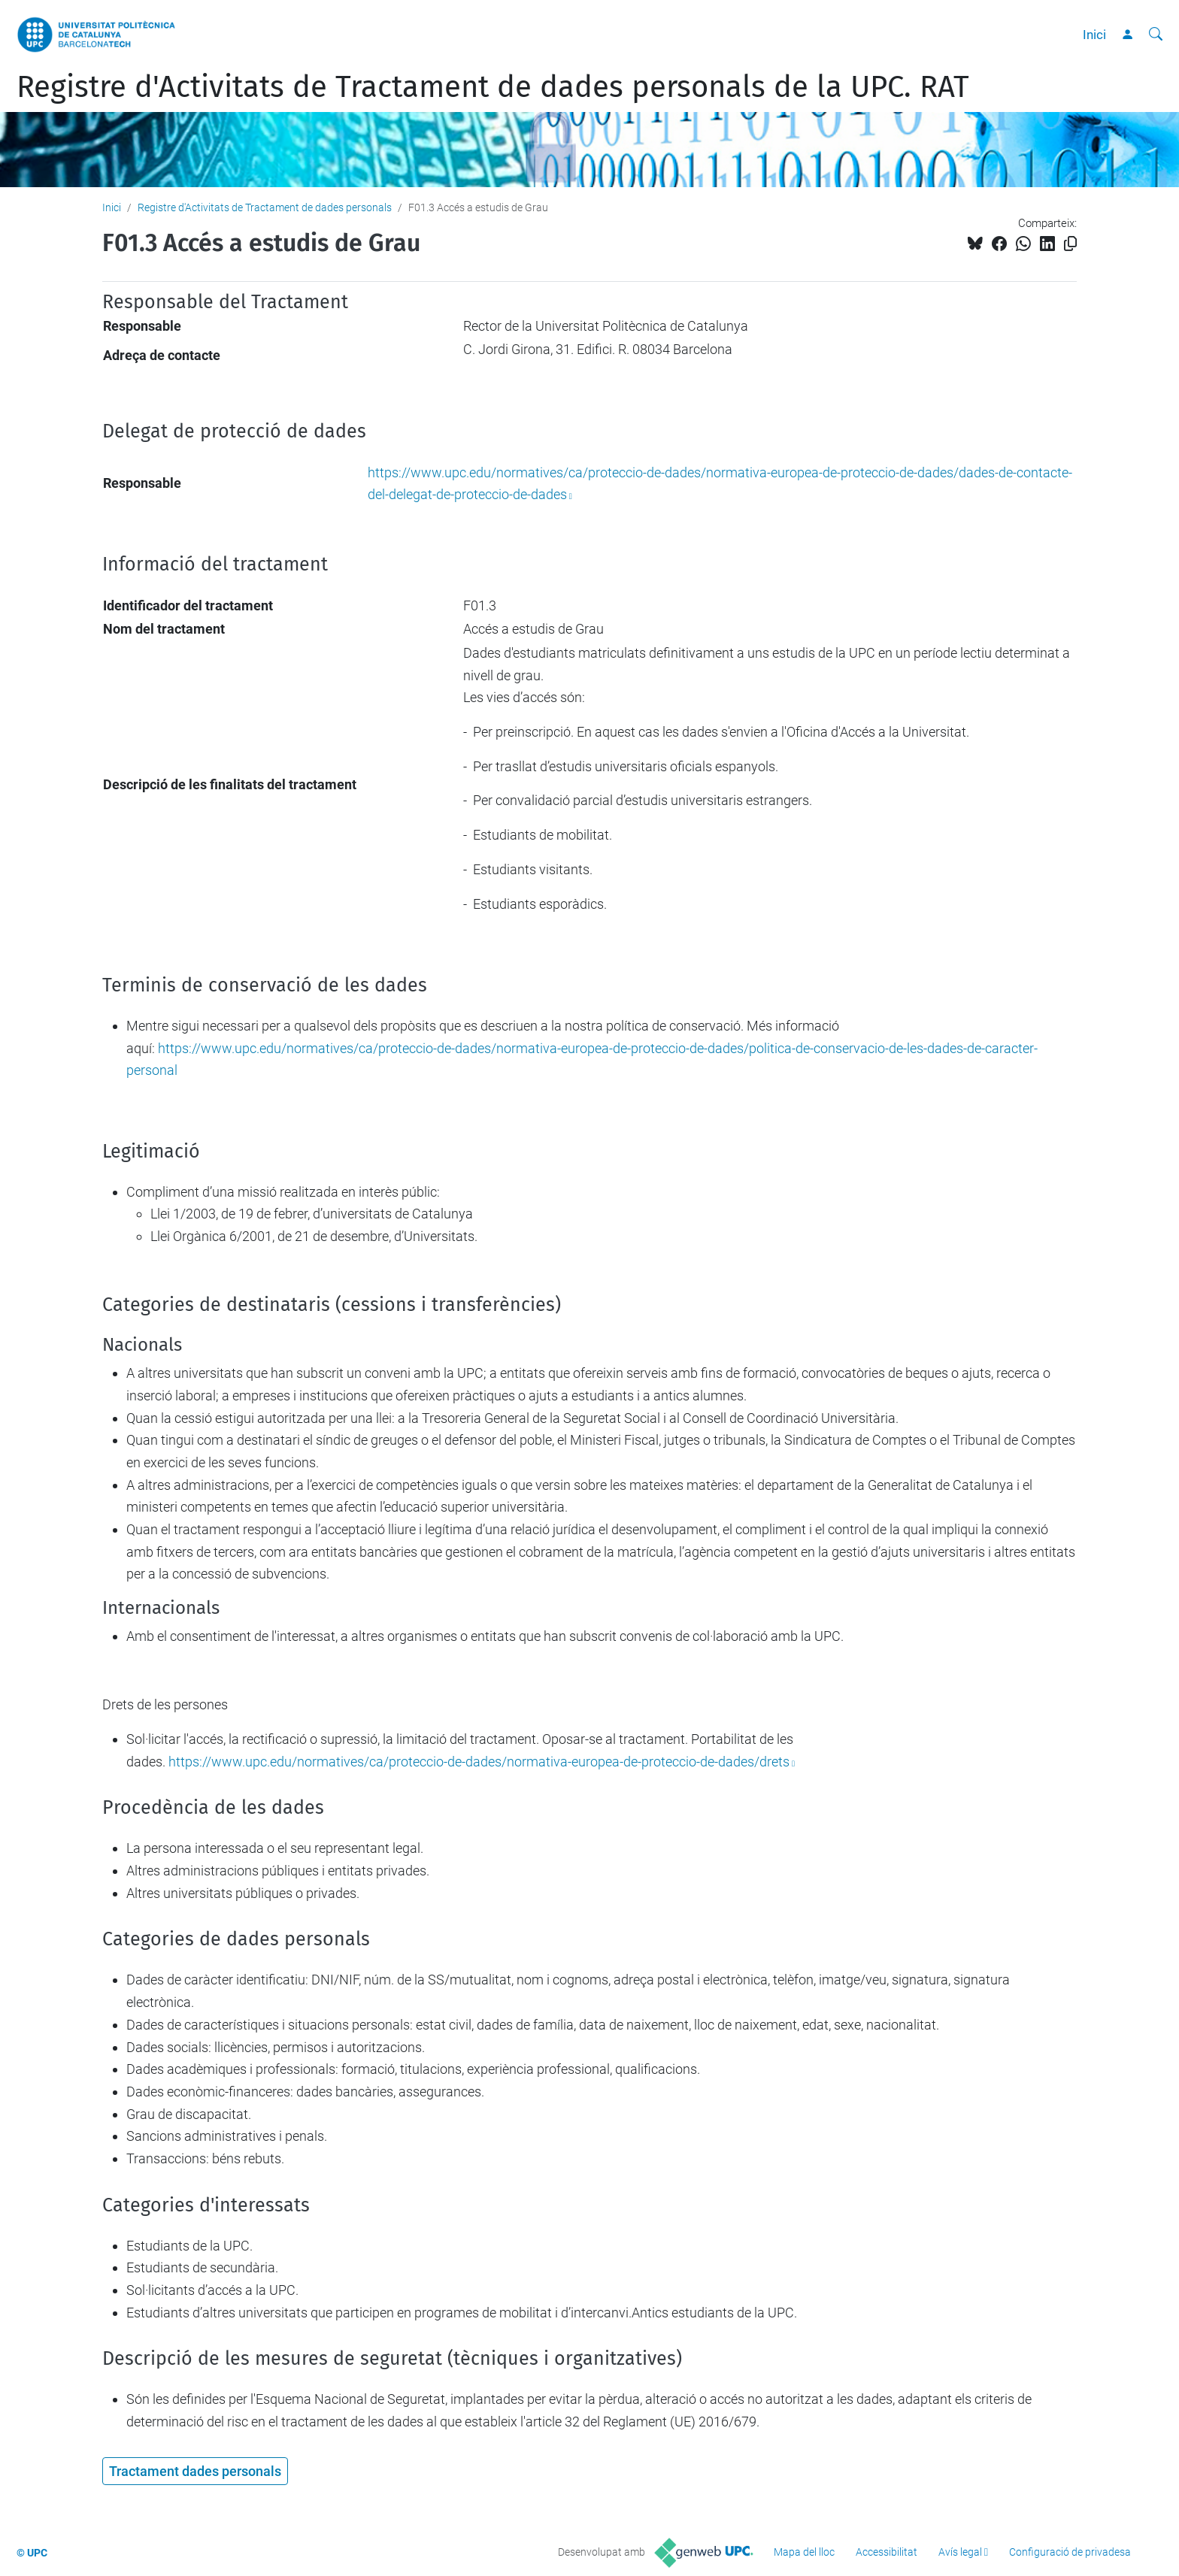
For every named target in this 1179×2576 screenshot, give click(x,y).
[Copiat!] (1070, 244)
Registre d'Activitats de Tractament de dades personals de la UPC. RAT (493, 87)
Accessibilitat (886, 2552)
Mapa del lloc (804, 2552)
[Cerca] (1155, 34)
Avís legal (960, 2552)
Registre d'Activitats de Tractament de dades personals (265, 207)
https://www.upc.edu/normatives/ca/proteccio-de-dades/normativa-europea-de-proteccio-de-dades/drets (479, 1761)
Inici (1094, 34)
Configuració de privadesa (1070, 2552)
